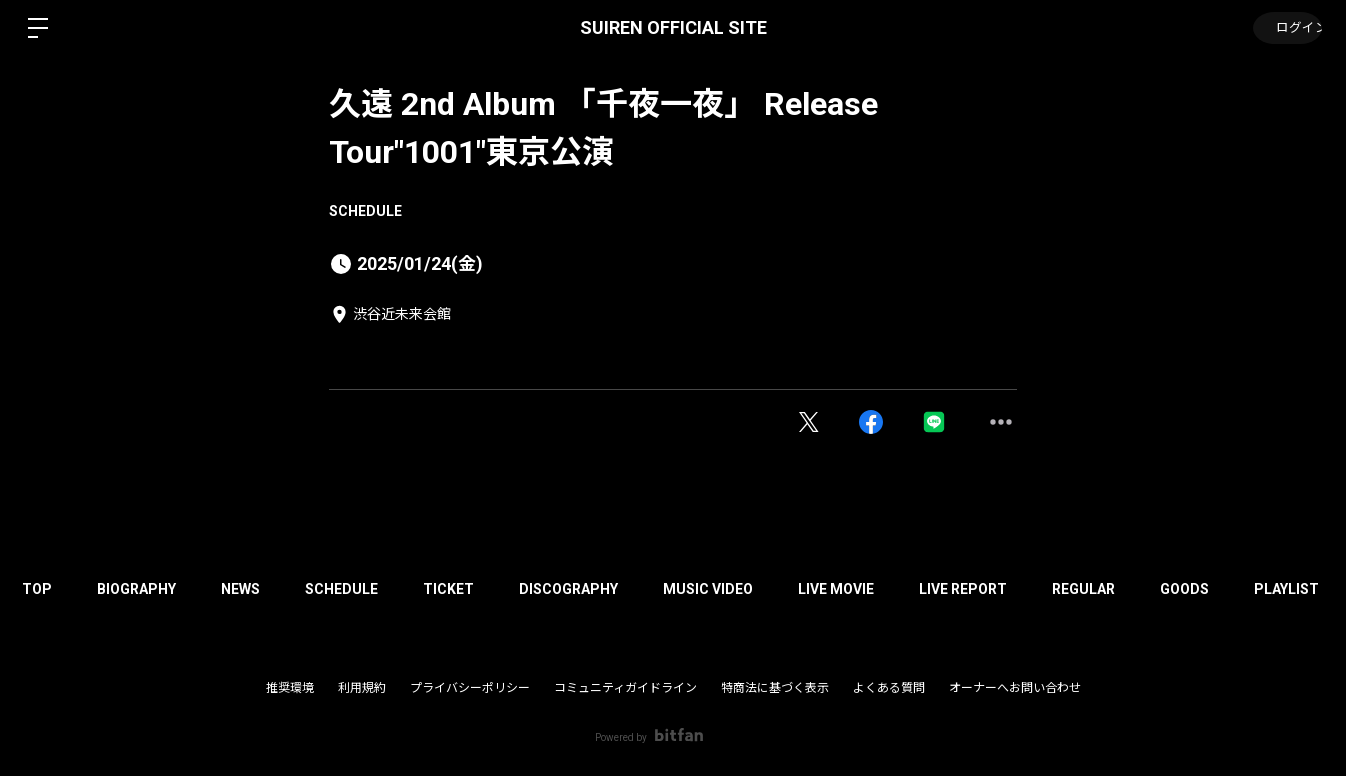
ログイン (1286, 28)
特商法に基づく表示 (775, 688)
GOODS (1237, 589)
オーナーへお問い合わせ (1015, 688)
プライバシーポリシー (470, 688)
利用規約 (362, 688)
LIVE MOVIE (874, 589)
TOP (40, 589)
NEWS (253, 589)
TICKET (471, 589)
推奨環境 (290, 688)
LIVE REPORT (1006, 589)
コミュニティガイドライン (625, 688)
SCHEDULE (365, 211)
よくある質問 (889, 688)
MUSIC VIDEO (741, 589)
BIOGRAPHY (144, 589)
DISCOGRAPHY (596, 589)
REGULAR (1131, 589)
